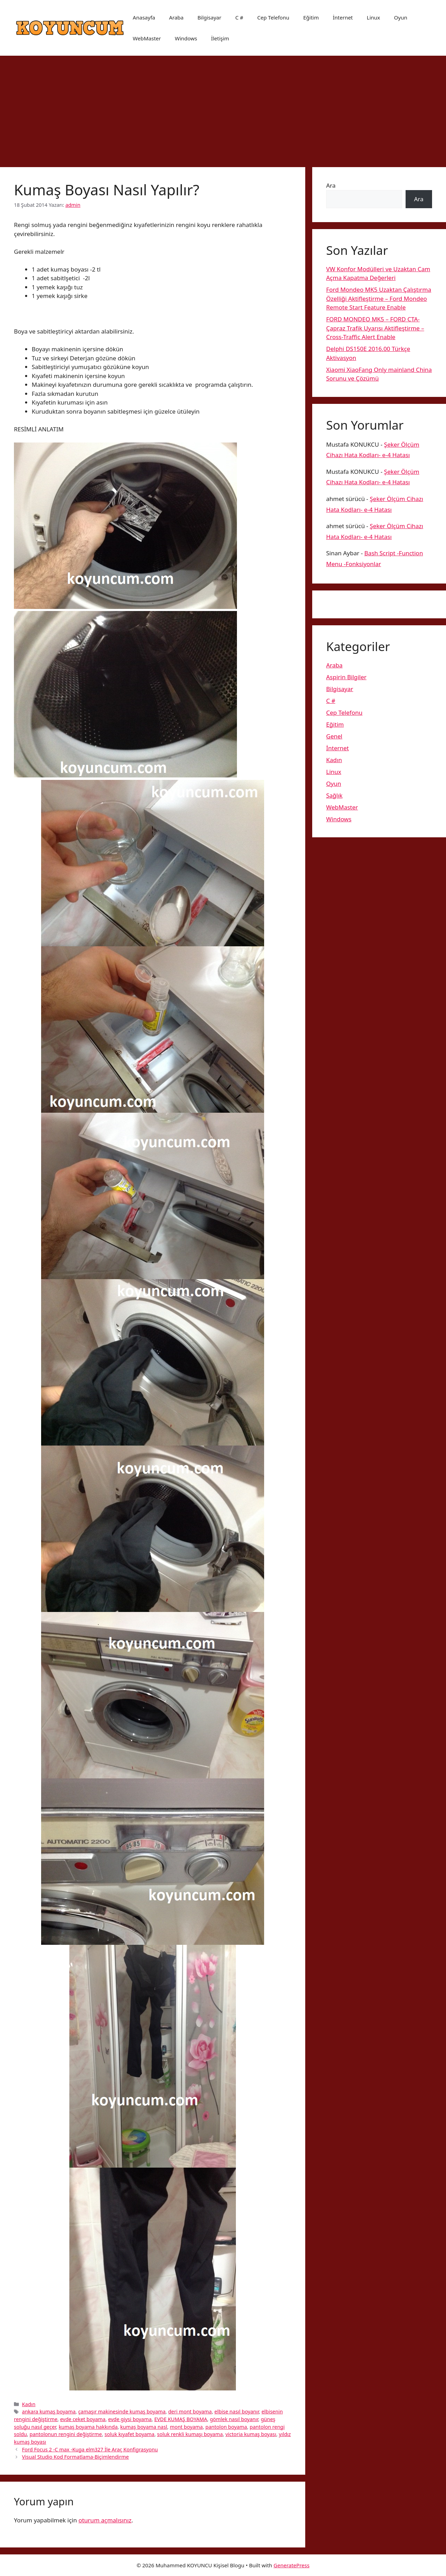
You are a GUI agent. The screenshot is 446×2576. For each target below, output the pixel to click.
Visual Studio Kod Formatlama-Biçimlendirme (75, 2456)
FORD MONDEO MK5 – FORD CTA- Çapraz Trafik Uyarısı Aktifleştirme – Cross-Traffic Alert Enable (375, 328)
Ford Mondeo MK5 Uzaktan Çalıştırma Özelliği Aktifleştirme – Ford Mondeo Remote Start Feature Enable (378, 298)
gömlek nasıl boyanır (234, 2419)
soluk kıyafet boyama (129, 2434)
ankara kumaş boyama (49, 2411)
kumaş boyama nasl (143, 2427)
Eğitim (311, 17)
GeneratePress (291, 2565)
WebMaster (147, 38)
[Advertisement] (223, 108)
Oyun (400, 17)
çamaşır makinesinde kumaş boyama (122, 2411)
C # (239, 17)
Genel (334, 736)
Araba (176, 17)
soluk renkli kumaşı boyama (190, 2434)
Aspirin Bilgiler (346, 677)
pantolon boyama (226, 2427)
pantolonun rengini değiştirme (66, 2434)
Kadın (29, 2404)
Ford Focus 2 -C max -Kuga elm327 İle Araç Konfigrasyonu (90, 2449)
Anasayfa (144, 17)
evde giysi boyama (130, 2419)
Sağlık (334, 795)
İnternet (343, 17)
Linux (373, 17)
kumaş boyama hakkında (88, 2427)
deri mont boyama (190, 2411)
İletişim (220, 38)
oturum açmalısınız (104, 2520)
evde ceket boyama (82, 2419)
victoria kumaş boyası (250, 2434)
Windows (186, 38)
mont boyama (186, 2427)
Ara (331, 185)
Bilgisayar (209, 17)
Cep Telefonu (273, 17)
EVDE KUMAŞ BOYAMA (180, 2419)
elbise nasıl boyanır (236, 2411)
